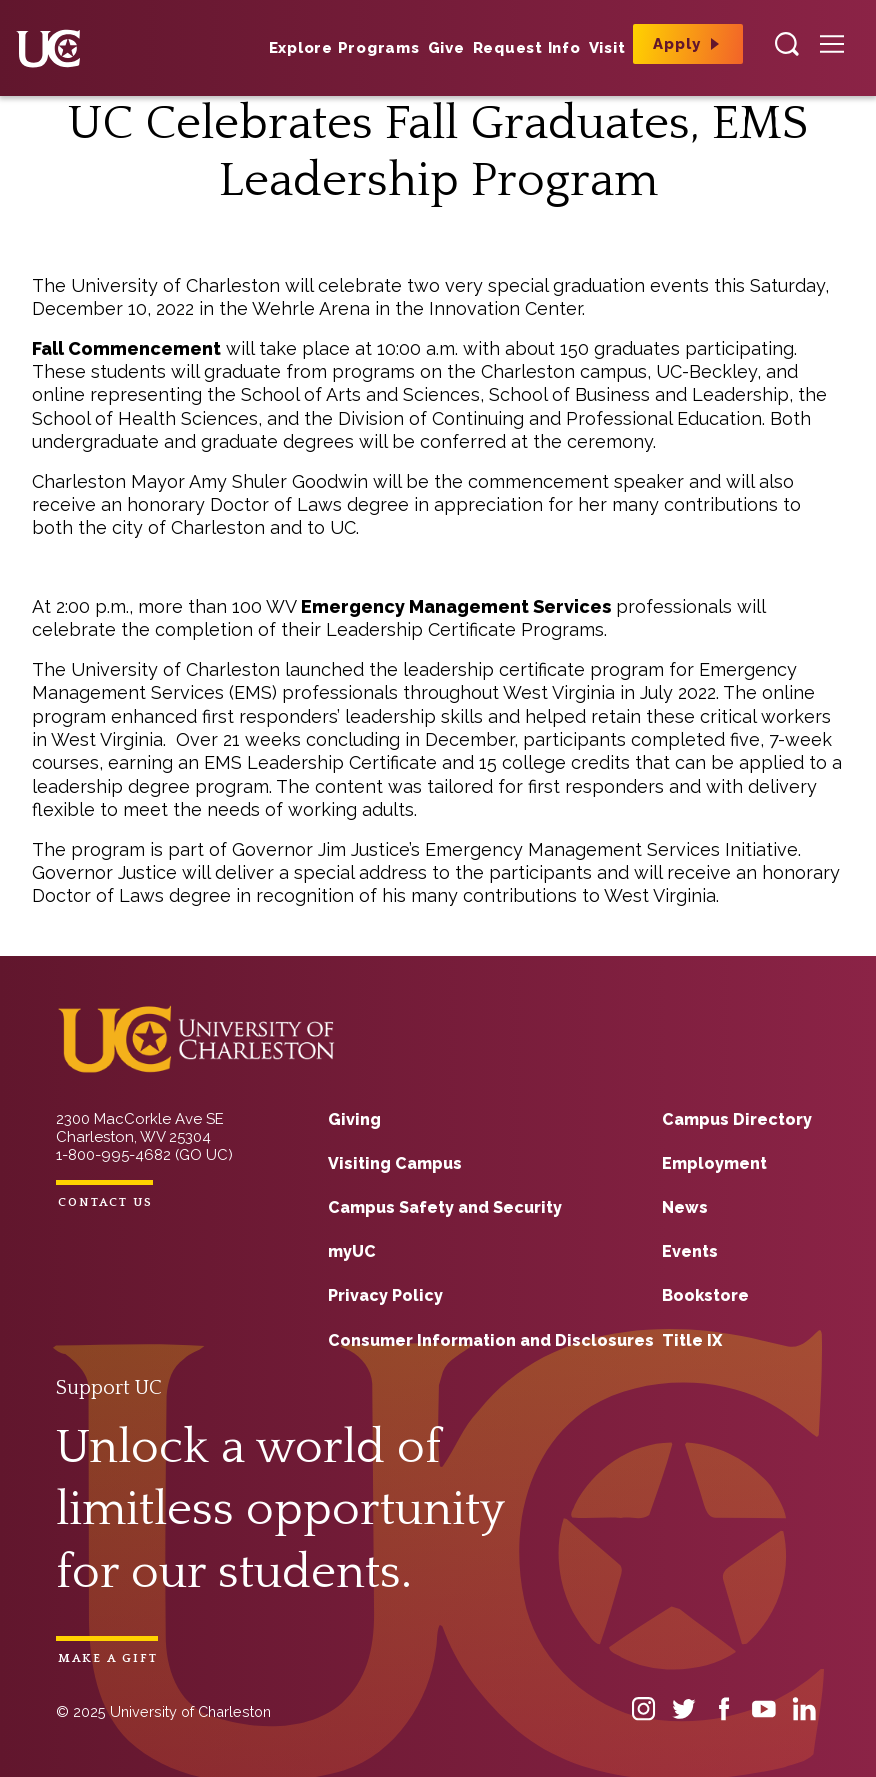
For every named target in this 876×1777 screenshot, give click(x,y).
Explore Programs (344, 48)
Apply (677, 44)
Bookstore (705, 1295)
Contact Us (105, 1202)
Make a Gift (108, 1658)
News (685, 1207)
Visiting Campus (395, 1163)
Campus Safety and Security (445, 1207)
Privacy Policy (385, 1295)
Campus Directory (737, 1119)
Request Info (527, 48)
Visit (607, 48)
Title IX (692, 1340)
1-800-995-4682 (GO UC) (144, 1155)
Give (446, 48)
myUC (352, 1251)
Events (690, 1251)
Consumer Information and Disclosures (491, 1340)
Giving (354, 1119)
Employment (714, 1163)
